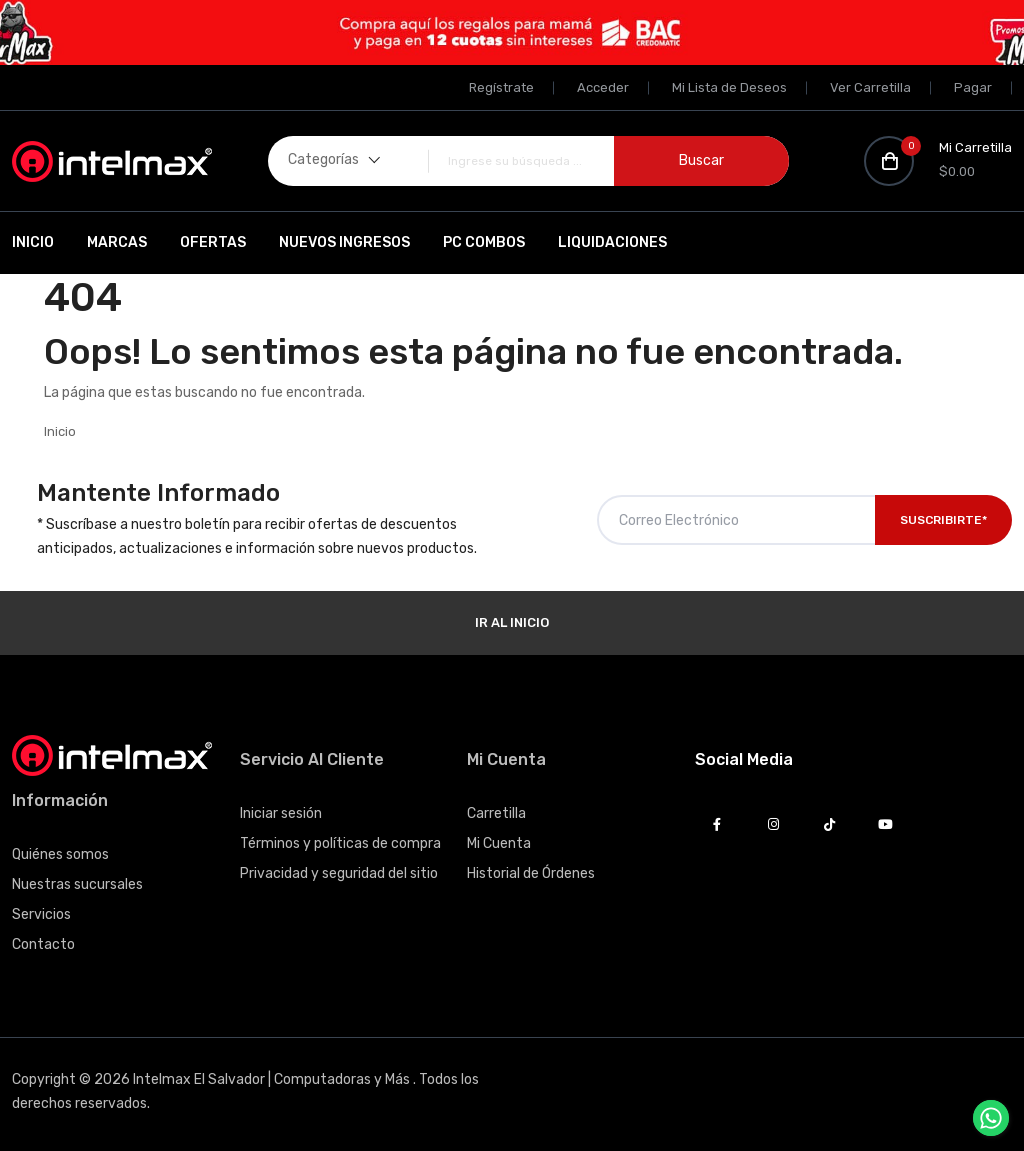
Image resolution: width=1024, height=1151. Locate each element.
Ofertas (213, 242)
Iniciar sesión (281, 813)
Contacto (43, 944)
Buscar (701, 160)
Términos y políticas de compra (340, 843)
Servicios (41, 914)
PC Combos (484, 242)
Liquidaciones (612, 242)
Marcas (117, 242)
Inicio (33, 242)
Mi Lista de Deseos (729, 87)
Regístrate (501, 87)
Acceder (603, 87)
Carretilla (496, 813)
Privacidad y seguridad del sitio (339, 873)
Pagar (973, 87)
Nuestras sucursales (77, 884)
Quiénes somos (60, 854)
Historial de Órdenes (531, 873)
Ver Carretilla (870, 87)
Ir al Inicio (512, 622)
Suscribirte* (943, 520)
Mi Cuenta (499, 843)
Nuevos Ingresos (344, 242)
